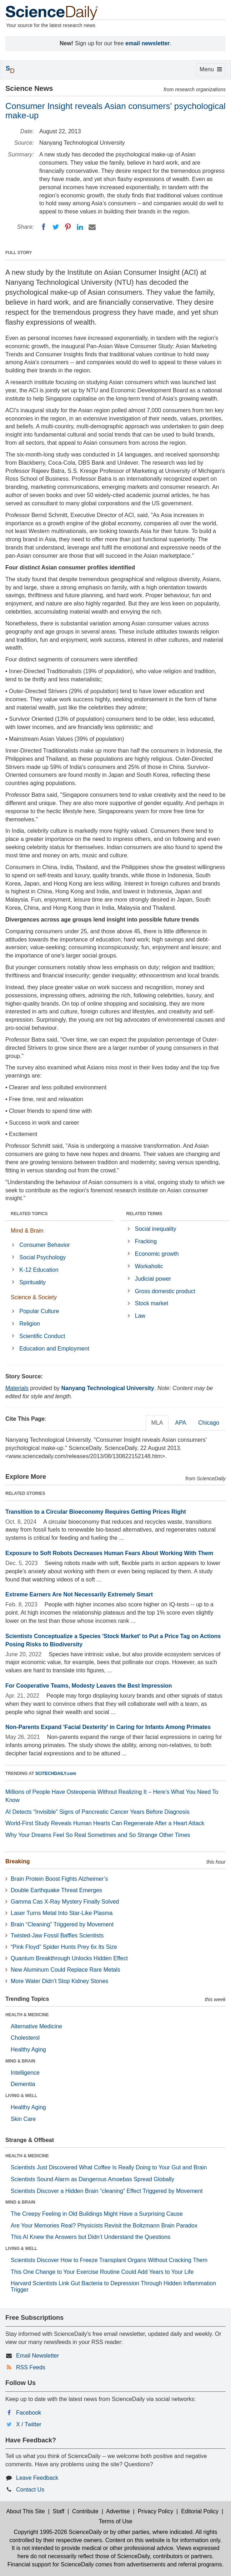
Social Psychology (42, 1257)
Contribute (85, 2511)
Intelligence (25, 2073)
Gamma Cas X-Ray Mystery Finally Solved (65, 1902)
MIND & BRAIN (20, 2061)
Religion (29, 1324)
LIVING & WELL (21, 2095)
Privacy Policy (156, 2511)
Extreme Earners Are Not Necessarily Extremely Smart (79, 1594)
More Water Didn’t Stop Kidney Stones (59, 1981)
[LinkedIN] (80, 227)
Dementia (23, 2084)
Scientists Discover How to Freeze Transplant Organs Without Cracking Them (109, 2260)
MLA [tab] (157, 1423)
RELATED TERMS (144, 1213)
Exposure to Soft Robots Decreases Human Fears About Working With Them (109, 1553)
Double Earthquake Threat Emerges (56, 1890)
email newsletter (147, 43)
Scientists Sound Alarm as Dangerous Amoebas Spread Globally (92, 2179)
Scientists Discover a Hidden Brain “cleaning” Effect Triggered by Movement (107, 2191)
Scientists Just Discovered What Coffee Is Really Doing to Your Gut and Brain (109, 2167)
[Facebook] (43, 227)
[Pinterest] (68, 227)
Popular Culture (39, 1311)
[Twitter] (55, 227)
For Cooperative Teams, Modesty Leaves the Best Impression (88, 1686)
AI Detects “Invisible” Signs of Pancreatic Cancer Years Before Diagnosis (97, 1812)
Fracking (146, 1241)
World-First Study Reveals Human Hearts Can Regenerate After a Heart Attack (104, 1823)
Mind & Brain (27, 1231)
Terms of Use (115, 2521)
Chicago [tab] (208, 1423)
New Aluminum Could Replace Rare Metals (65, 1970)
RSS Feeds (30, 2367)
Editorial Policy (200, 2511)
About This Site (25, 2511)
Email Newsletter (37, 2356)
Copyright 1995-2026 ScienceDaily (57, 2532)
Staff (59, 2511)
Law (140, 1316)
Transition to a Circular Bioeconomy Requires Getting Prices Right (95, 1512)
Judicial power (153, 1279)
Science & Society (34, 1297)
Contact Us (30, 2490)
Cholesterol (25, 2038)
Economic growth (157, 1254)
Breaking (17, 1861)
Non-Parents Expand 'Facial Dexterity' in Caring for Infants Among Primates (108, 1727)
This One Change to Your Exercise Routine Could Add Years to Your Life (102, 2272)
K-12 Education (38, 1270)
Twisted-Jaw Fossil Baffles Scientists (57, 1935)
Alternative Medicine (36, 2026)
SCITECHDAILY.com (55, 1773)
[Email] (92, 227)
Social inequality (155, 1229)
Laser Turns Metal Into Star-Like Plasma (61, 1913)
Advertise (118, 2511)
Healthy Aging (28, 2049)
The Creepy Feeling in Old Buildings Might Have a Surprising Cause (97, 2214)
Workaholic (149, 1266)
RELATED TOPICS (29, 1213)
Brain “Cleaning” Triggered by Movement (62, 1924)
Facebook (28, 2413)
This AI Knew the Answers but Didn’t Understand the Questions (90, 2237)
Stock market (151, 1303)
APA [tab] (180, 1423)
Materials (17, 1388)
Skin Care (23, 2119)
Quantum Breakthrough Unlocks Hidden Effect (69, 1958)
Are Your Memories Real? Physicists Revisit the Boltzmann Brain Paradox (104, 2226)
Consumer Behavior (44, 1245)
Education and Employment (54, 1349)
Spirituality (32, 1282)
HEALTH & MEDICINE (27, 2014)
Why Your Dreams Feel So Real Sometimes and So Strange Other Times (97, 1835)
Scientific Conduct (42, 1336)
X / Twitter (28, 2424)
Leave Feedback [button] (37, 2478)
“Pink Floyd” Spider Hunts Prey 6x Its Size (64, 1947)
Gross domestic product (165, 1291)
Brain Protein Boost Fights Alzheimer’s (59, 1879)
